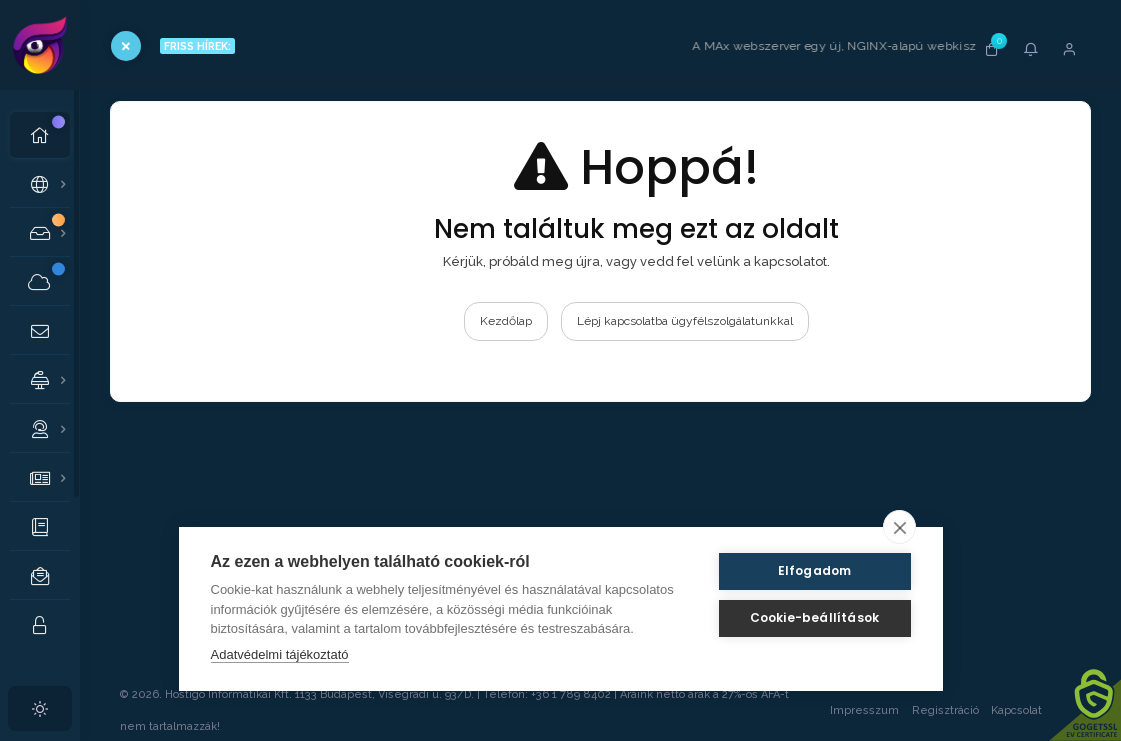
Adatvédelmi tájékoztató (280, 654)
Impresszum (864, 710)
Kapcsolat (1036, 710)
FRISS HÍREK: (197, 46)
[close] (899, 527)
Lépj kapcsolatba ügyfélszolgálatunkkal (685, 321)
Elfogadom (815, 570)
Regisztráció (945, 710)
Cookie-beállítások (815, 617)
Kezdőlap (506, 321)
